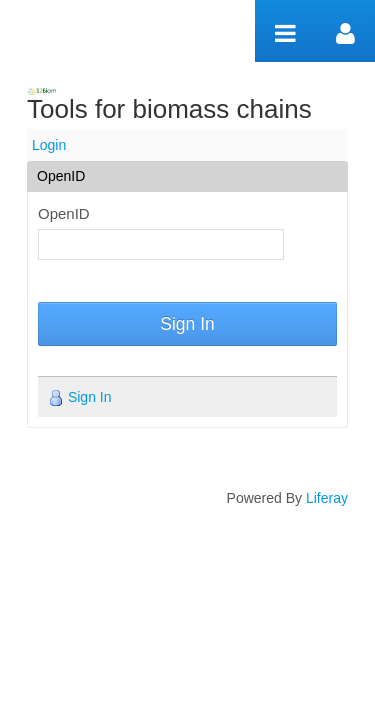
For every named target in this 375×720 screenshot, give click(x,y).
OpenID (64, 213)
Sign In (187, 324)
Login (49, 145)
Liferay (327, 498)
